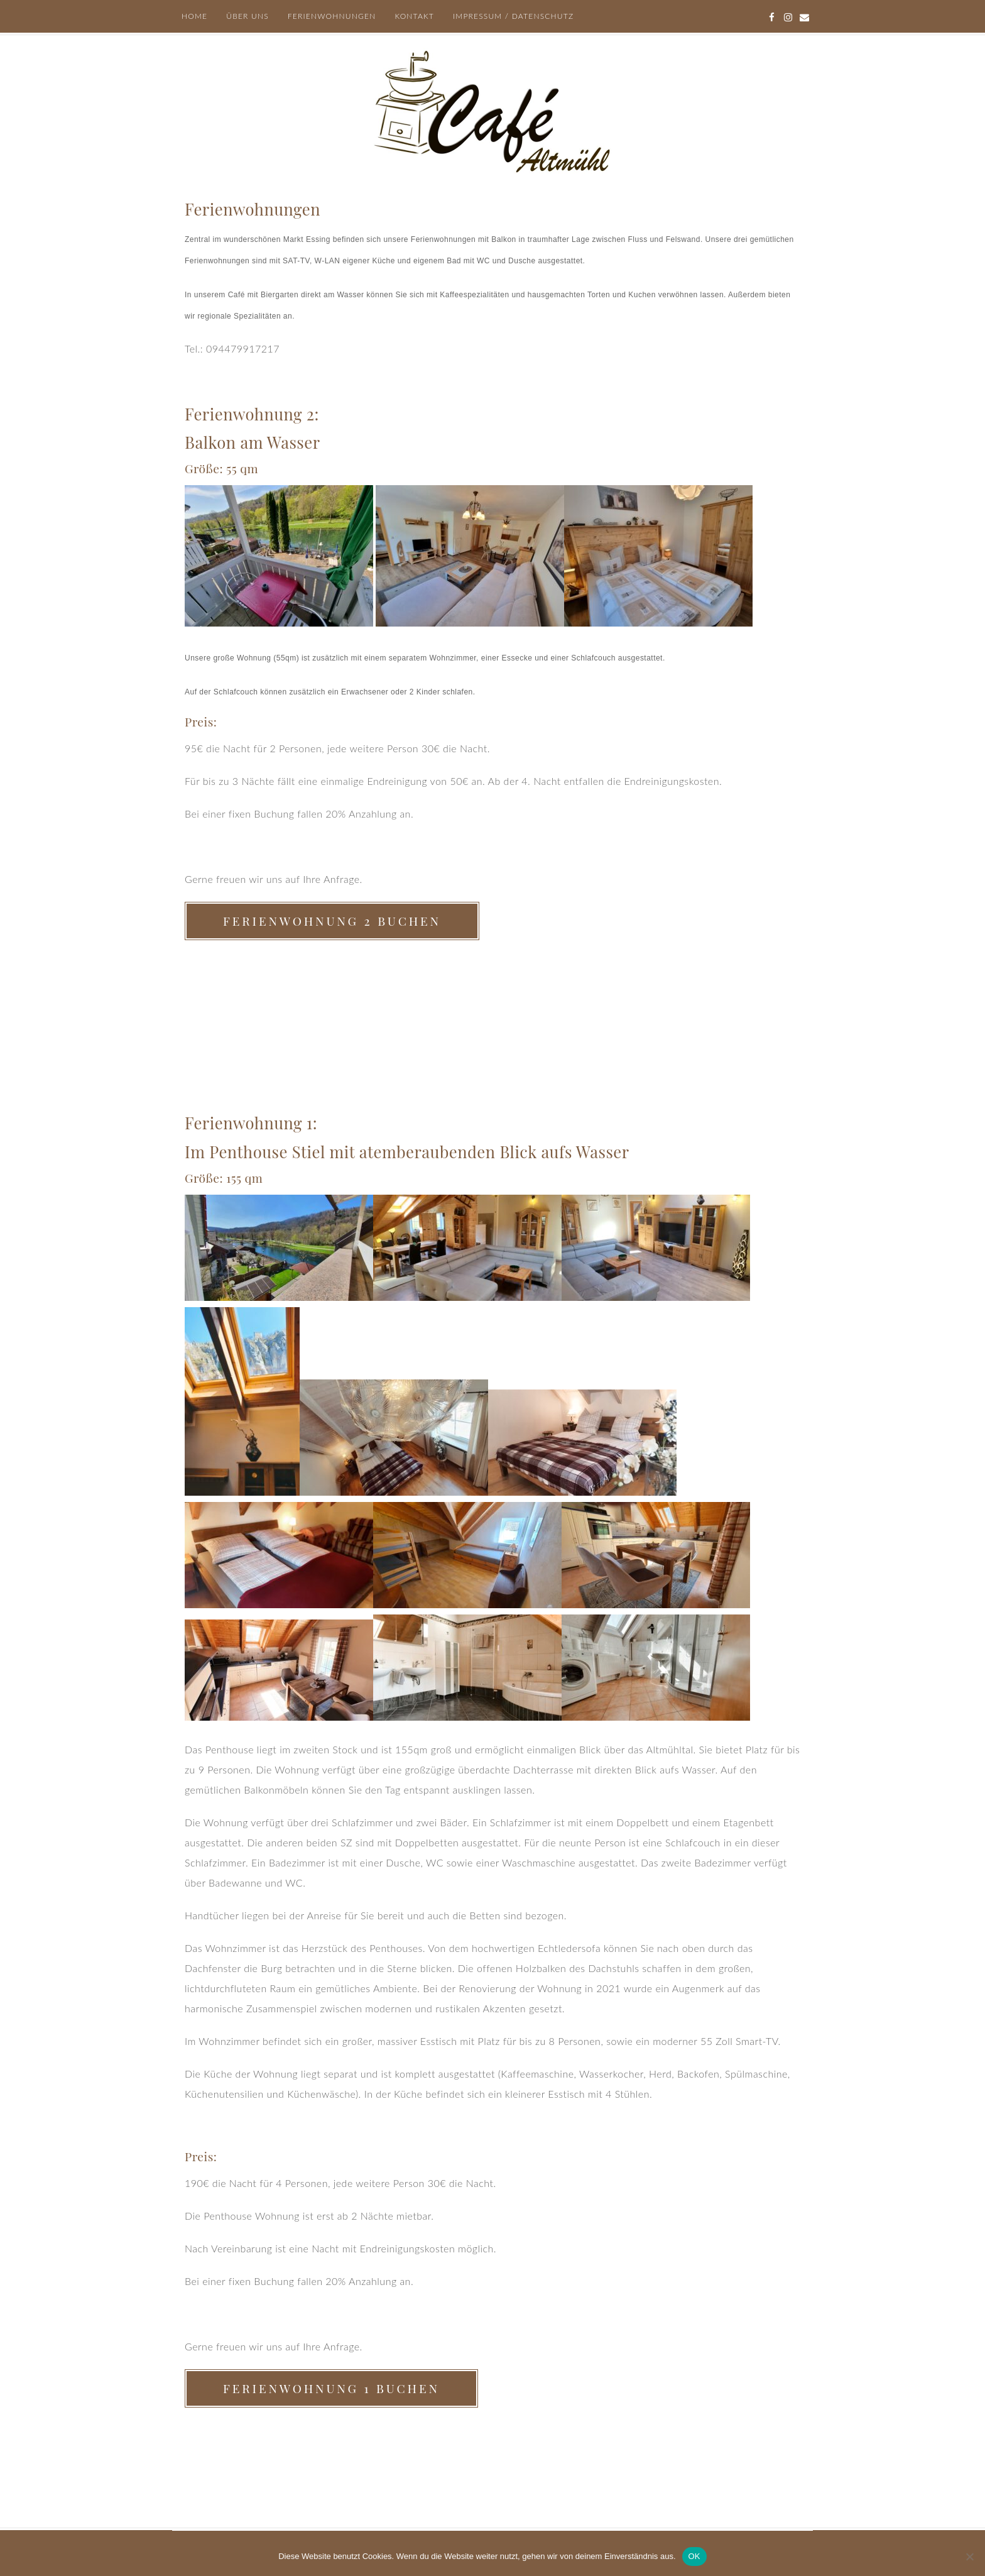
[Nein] (969, 2556)
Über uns (247, 16)
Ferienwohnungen (332, 16)
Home (194, 16)
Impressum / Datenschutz (513, 16)
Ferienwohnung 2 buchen (332, 921)
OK (694, 2556)
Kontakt (414, 16)
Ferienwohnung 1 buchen (331, 2388)
